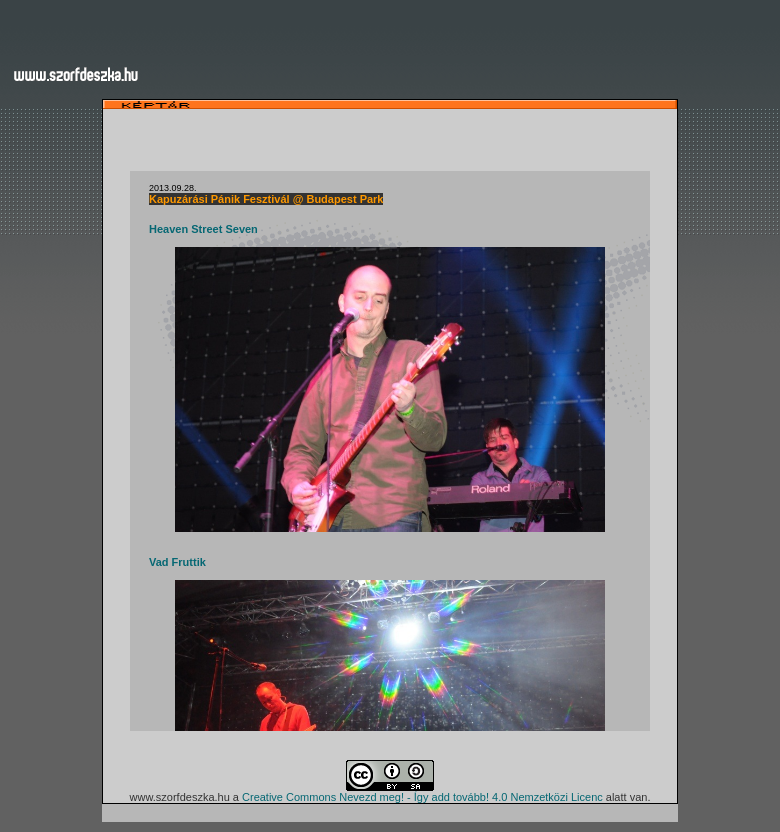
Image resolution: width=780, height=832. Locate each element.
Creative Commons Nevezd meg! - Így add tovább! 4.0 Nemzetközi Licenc (422, 797)
